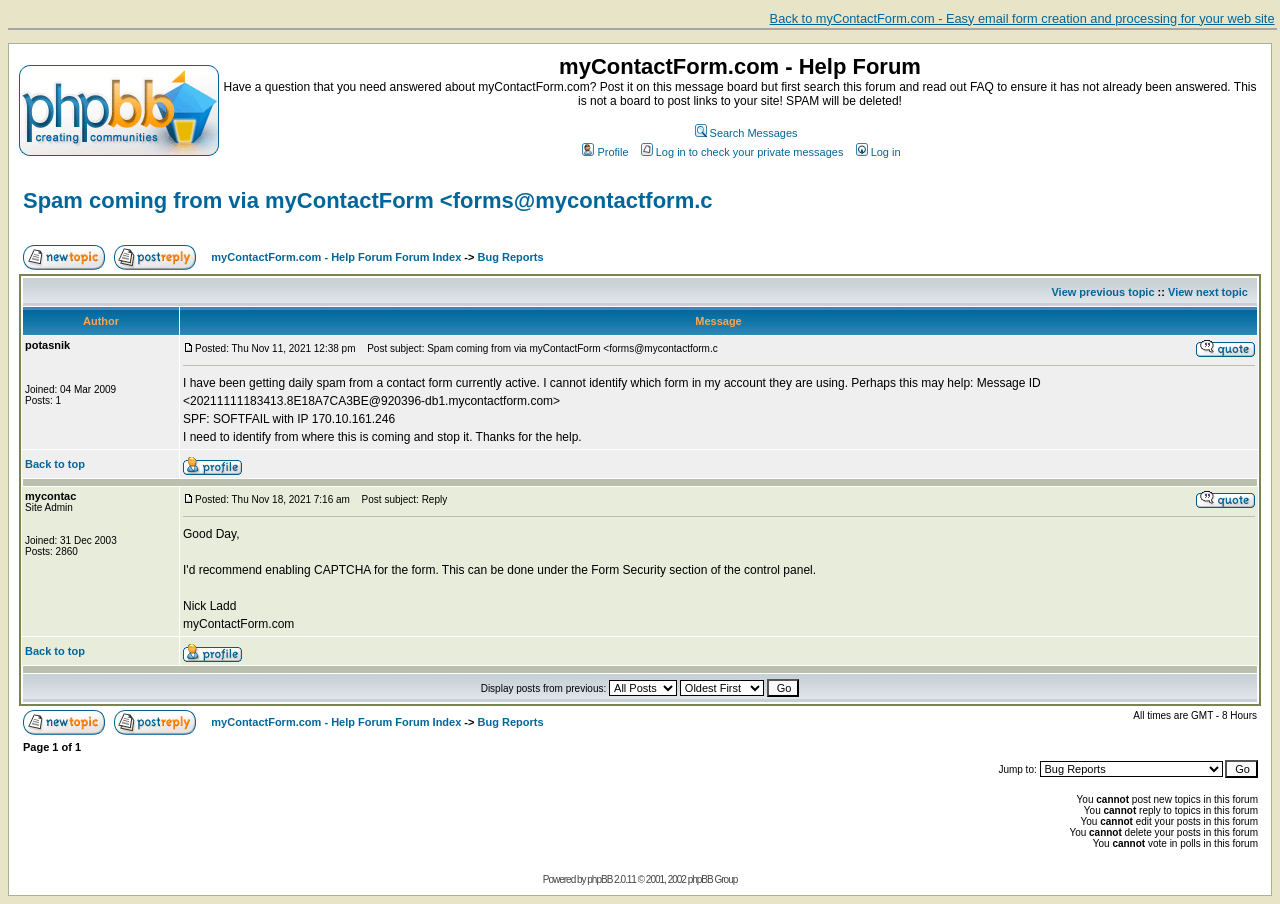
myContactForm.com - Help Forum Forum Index (336, 257)
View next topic (1208, 292)
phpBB (599, 879)
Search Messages (746, 133)
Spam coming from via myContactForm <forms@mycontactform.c (368, 200)
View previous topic (1102, 292)
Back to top (55, 464)
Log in (878, 152)
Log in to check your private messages (742, 152)
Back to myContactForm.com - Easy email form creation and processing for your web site (1022, 18)
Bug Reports (511, 257)
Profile (605, 152)
